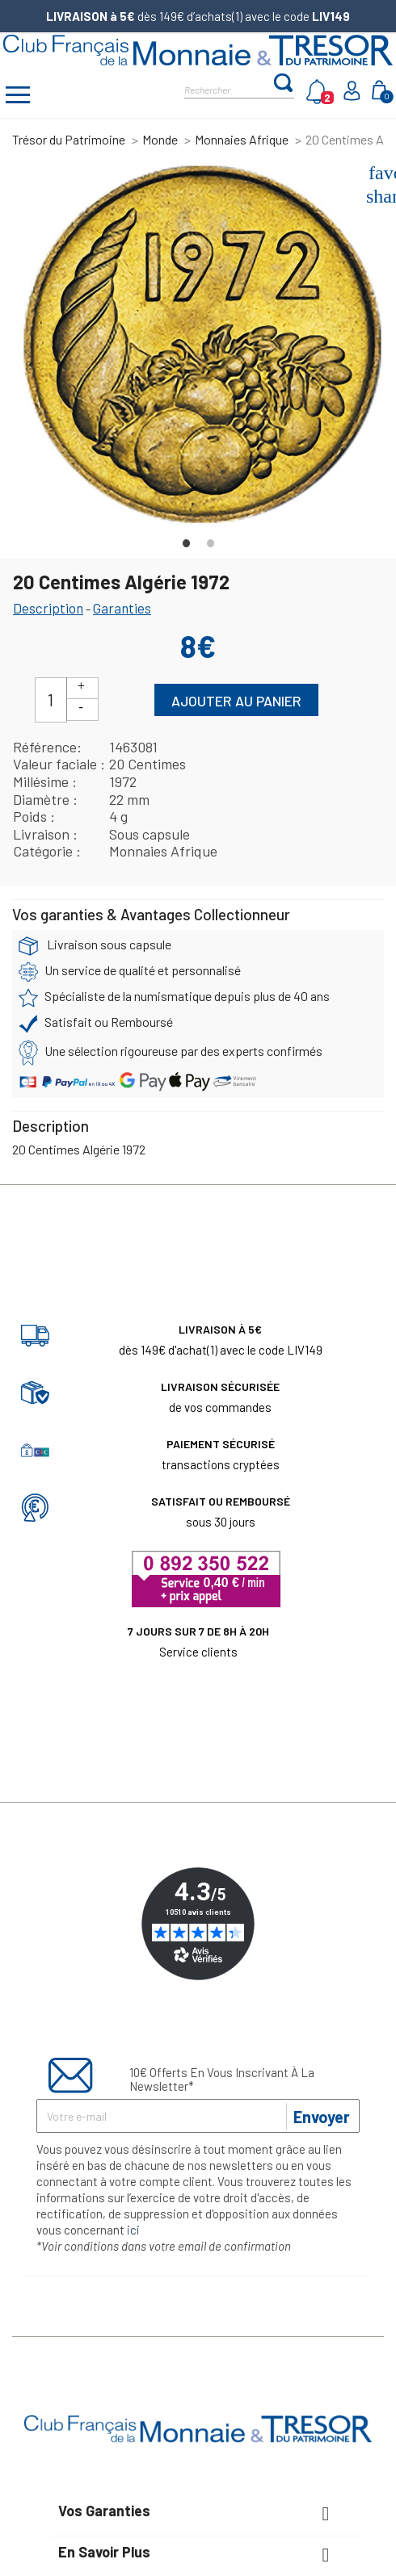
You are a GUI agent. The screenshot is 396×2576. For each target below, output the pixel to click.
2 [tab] (210, 539)
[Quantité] (51, 700)
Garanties (122, 608)
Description (48, 608)
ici (133, 2229)
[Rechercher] (228, 88)
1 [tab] (186, 539)
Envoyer (321, 2116)
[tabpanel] (202, 344)
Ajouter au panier (236, 701)
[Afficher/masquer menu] (18, 97)
